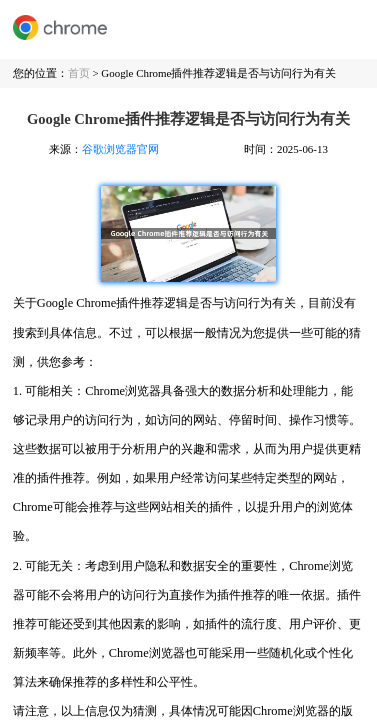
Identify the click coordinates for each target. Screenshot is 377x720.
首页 (79, 73)
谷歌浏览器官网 (120, 149)
